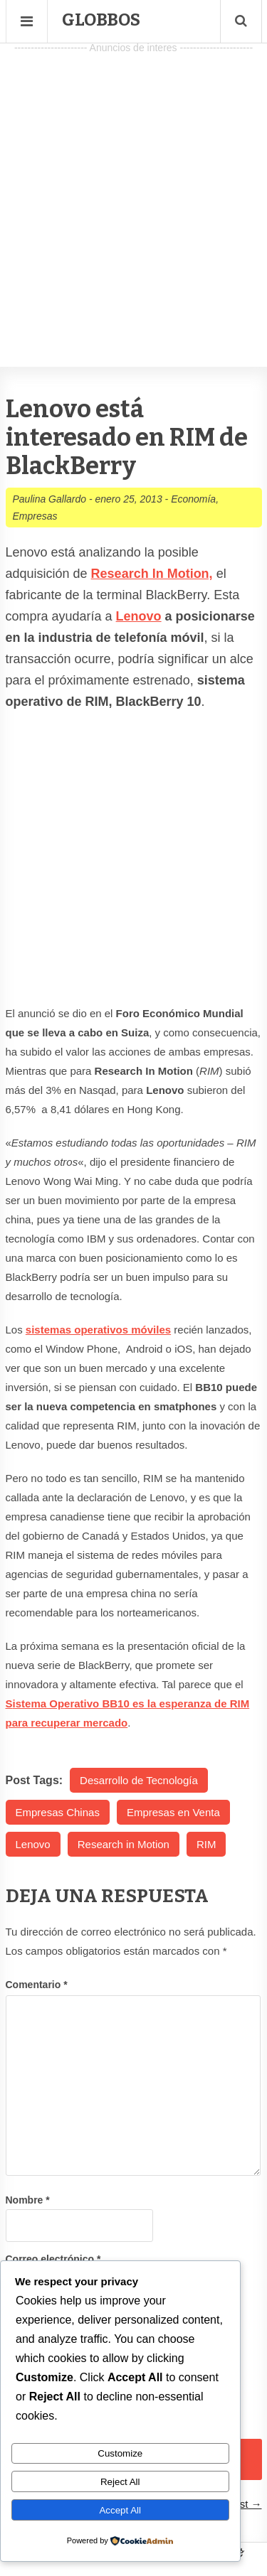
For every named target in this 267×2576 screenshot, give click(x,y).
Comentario (37, 1984)
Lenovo (139, 616)
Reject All (120, 2481)
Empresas (35, 516)
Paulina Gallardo (50, 499)
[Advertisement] (133, 191)
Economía (193, 499)
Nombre (28, 2200)
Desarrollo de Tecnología (139, 1780)
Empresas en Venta (173, 1812)
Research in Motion (123, 1844)
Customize (120, 2453)
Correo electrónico (53, 2259)
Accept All (120, 2510)
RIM (206, 1844)
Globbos (101, 20)
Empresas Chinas (58, 1812)
